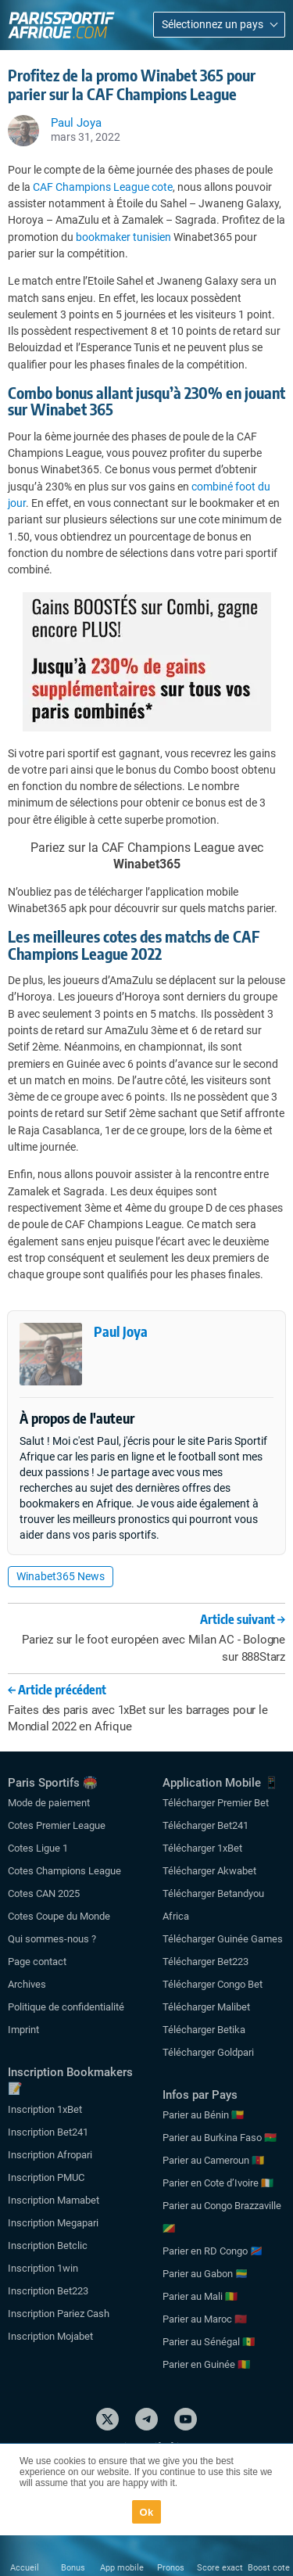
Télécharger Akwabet (209, 1871)
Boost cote (269, 2568)
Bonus (73, 2568)
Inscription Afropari (50, 2155)
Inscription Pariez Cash (58, 2313)
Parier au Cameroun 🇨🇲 (213, 2160)
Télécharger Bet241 (205, 1825)
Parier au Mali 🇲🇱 (200, 2296)
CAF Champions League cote (103, 187)
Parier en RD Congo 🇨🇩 (213, 2251)
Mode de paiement (49, 1803)
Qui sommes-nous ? (52, 1939)
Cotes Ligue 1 (38, 1848)
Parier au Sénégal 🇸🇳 (209, 2342)
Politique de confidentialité (66, 2007)
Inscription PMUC (46, 2177)
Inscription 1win (43, 2268)
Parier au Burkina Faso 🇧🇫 (220, 2137)
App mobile (122, 2568)
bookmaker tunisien (123, 237)
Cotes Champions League (64, 1871)
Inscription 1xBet (45, 2109)
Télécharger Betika (204, 2029)
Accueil (24, 2568)
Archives (27, 1984)
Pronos (170, 2568)
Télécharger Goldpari (208, 2052)
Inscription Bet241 (48, 2132)
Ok (147, 2512)
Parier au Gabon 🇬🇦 (205, 2274)
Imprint (23, 2029)
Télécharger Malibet (206, 2007)
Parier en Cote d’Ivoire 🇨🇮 (218, 2183)
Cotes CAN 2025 (44, 1893)
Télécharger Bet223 (205, 1961)
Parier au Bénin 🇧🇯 (203, 2115)
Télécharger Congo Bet (213, 1984)
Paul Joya (121, 1331)
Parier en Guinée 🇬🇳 (206, 2364)
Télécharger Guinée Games (223, 1939)
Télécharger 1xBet (202, 1848)
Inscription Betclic (48, 2245)
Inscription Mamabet (53, 2200)
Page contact (37, 1961)
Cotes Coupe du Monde (59, 1916)
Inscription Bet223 (48, 2291)
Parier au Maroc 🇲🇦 (205, 2319)
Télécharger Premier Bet (216, 1803)
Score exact (220, 2568)
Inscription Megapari (53, 2223)
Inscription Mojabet (50, 2336)
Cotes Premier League (56, 1825)
